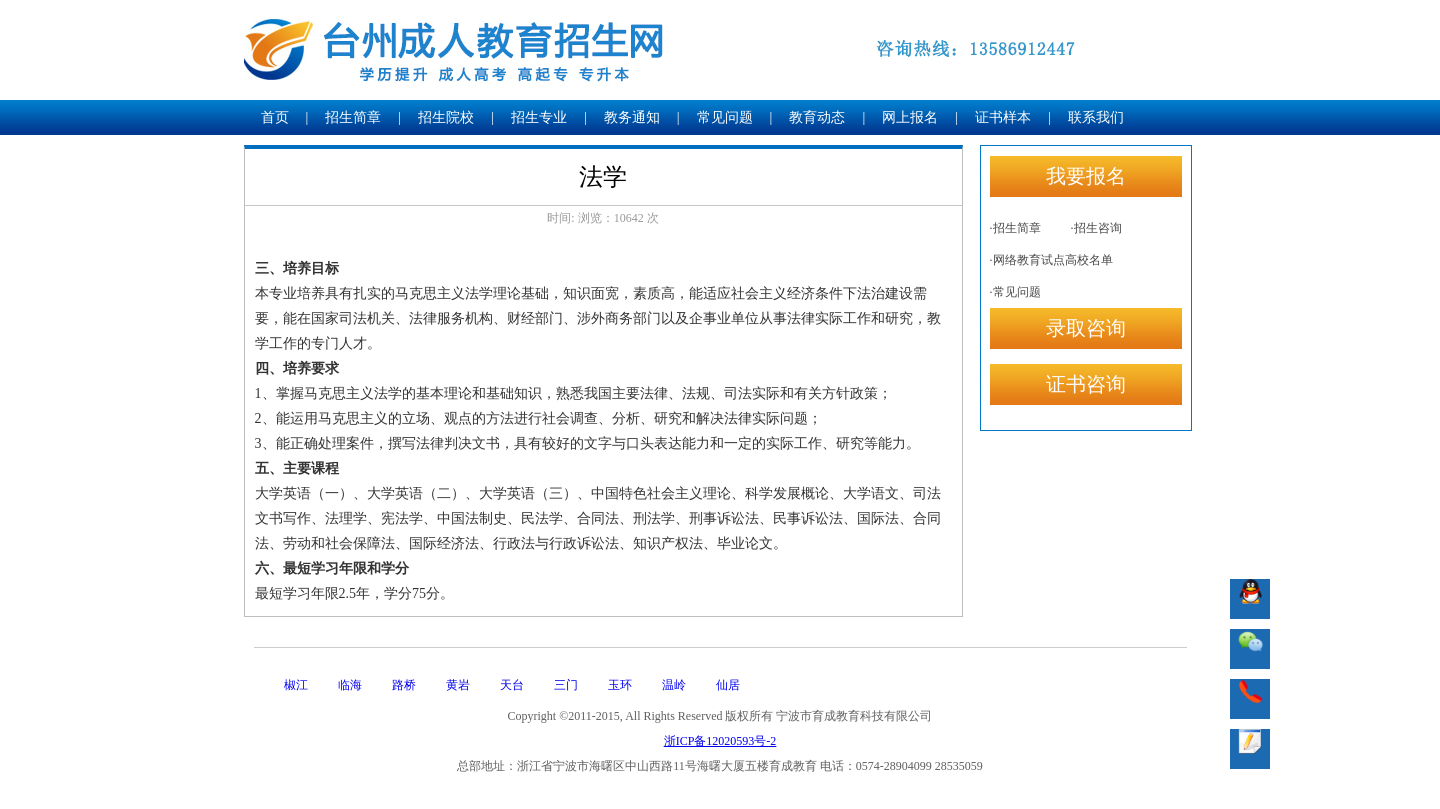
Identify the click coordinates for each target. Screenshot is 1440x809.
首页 (275, 117)
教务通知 (632, 117)
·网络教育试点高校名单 (1051, 260)
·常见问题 (1015, 292)
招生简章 (353, 117)
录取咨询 (1086, 328)
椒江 (296, 685)
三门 (566, 685)
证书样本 (1003, 117)
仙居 (728, 685)
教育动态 (817, 117)
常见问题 (725, 117)
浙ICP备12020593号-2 (720, 741)
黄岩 (458, 685)
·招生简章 (1015, 228)
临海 (350, 685)
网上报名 (910, 117)
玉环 (620, 685)
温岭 (674, 685)
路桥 (404, 685)
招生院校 (446, 117)
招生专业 (539, 117)
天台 (512, 685)
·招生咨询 (1096, 228)
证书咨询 (1086, 384)
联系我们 (1096, 117)
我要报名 (1086, 176)
